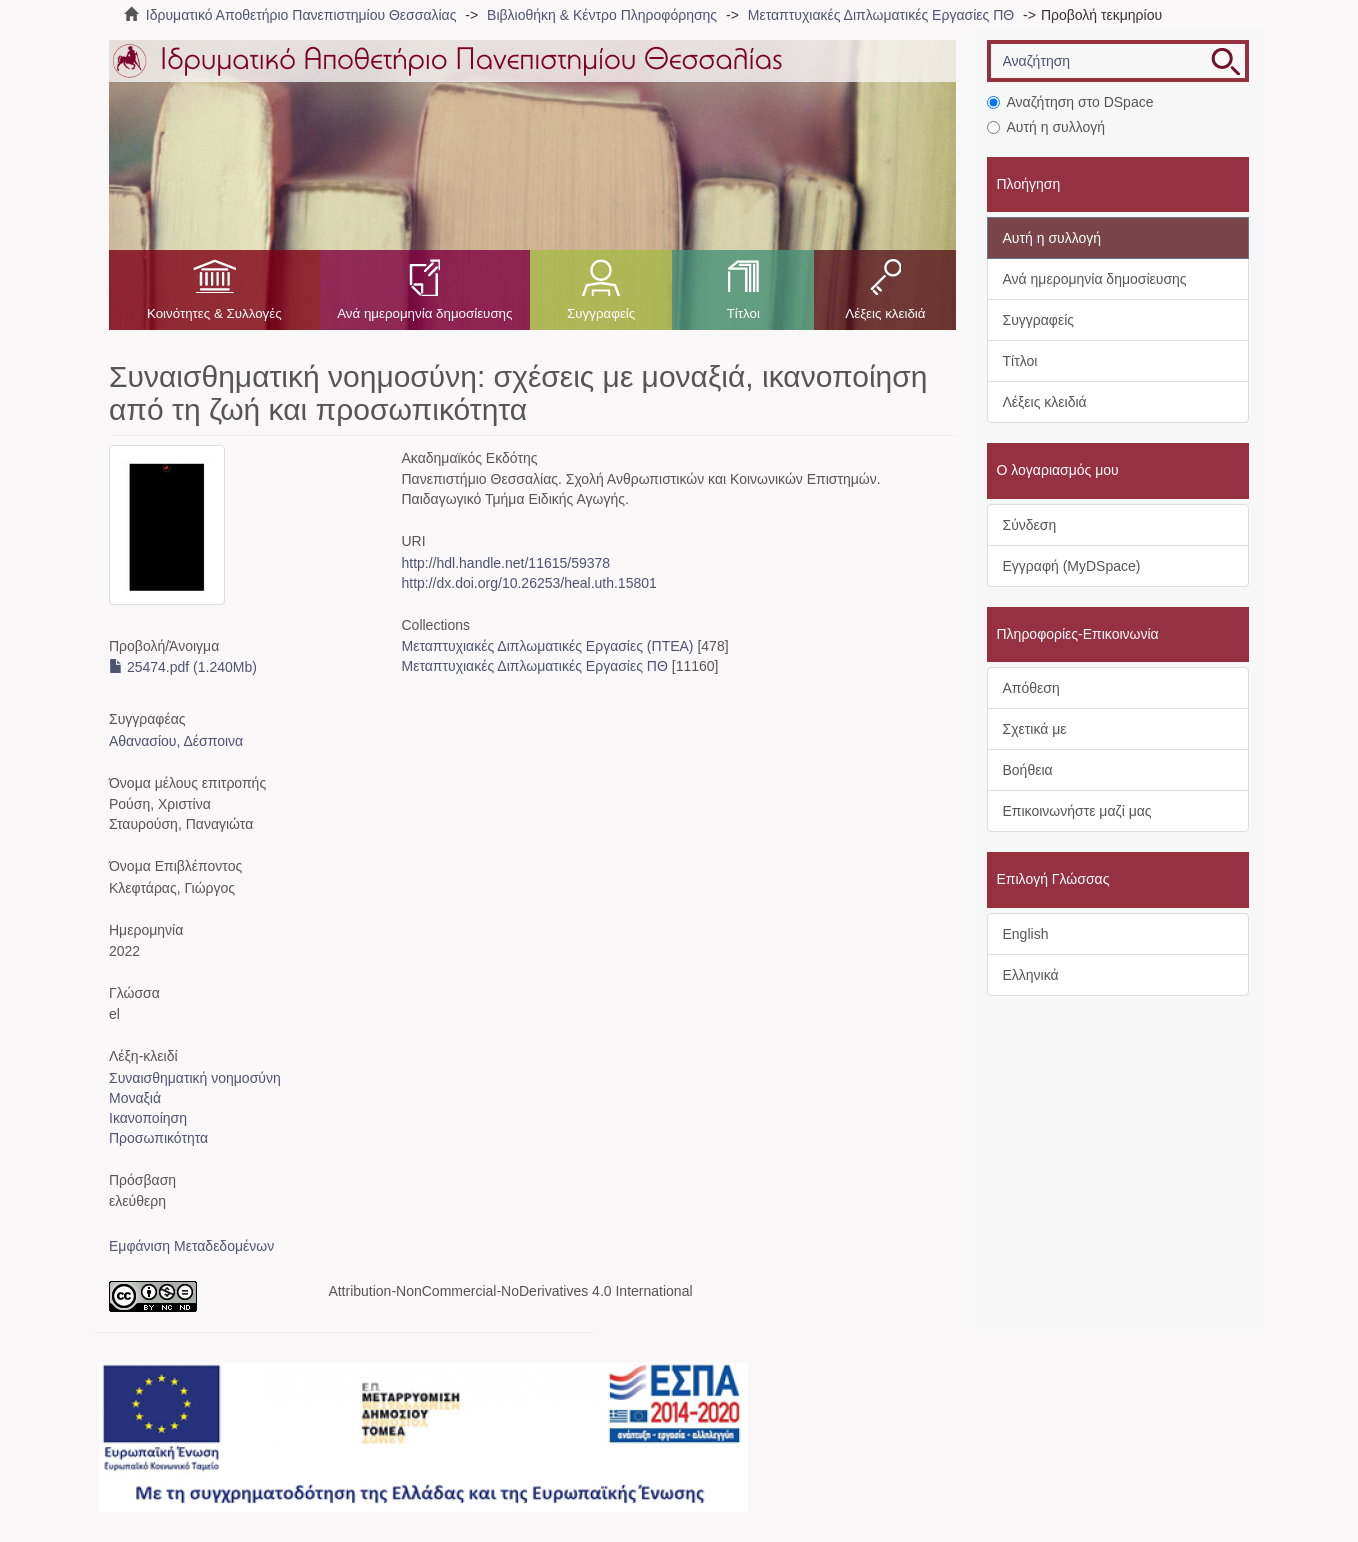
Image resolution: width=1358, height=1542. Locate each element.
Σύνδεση (1030, 525)
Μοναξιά (135, 1098)
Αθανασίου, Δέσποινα (176, 741)
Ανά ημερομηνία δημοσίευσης (424, 313)
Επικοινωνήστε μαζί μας (1077, 811)
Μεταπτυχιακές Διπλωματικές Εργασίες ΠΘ (881, 15)
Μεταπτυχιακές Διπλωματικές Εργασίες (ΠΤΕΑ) (547, 646)
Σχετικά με (1035, 729)
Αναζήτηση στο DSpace (1070, 102)
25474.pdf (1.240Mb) (183, 667)
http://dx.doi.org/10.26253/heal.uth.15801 (528, 583)
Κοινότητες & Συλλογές (214, 313)
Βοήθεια (1028, 770)
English (1026, 934)
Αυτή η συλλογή (1046, 127)
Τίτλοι (743, 313)
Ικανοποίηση (148, 1118)
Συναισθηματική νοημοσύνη (195, 1078)
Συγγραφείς (601, 313)
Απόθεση (1031, 688)
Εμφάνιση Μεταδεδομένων (191, 1246)
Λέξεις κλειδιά (885, 313)
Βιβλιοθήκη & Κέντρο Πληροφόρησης (602, 15)
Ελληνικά (1031, 975)
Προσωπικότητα (158, 1138)
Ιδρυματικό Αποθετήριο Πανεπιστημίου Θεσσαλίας (301, 15)
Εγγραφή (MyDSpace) (1072, 566)
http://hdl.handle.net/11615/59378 (505, 563)
